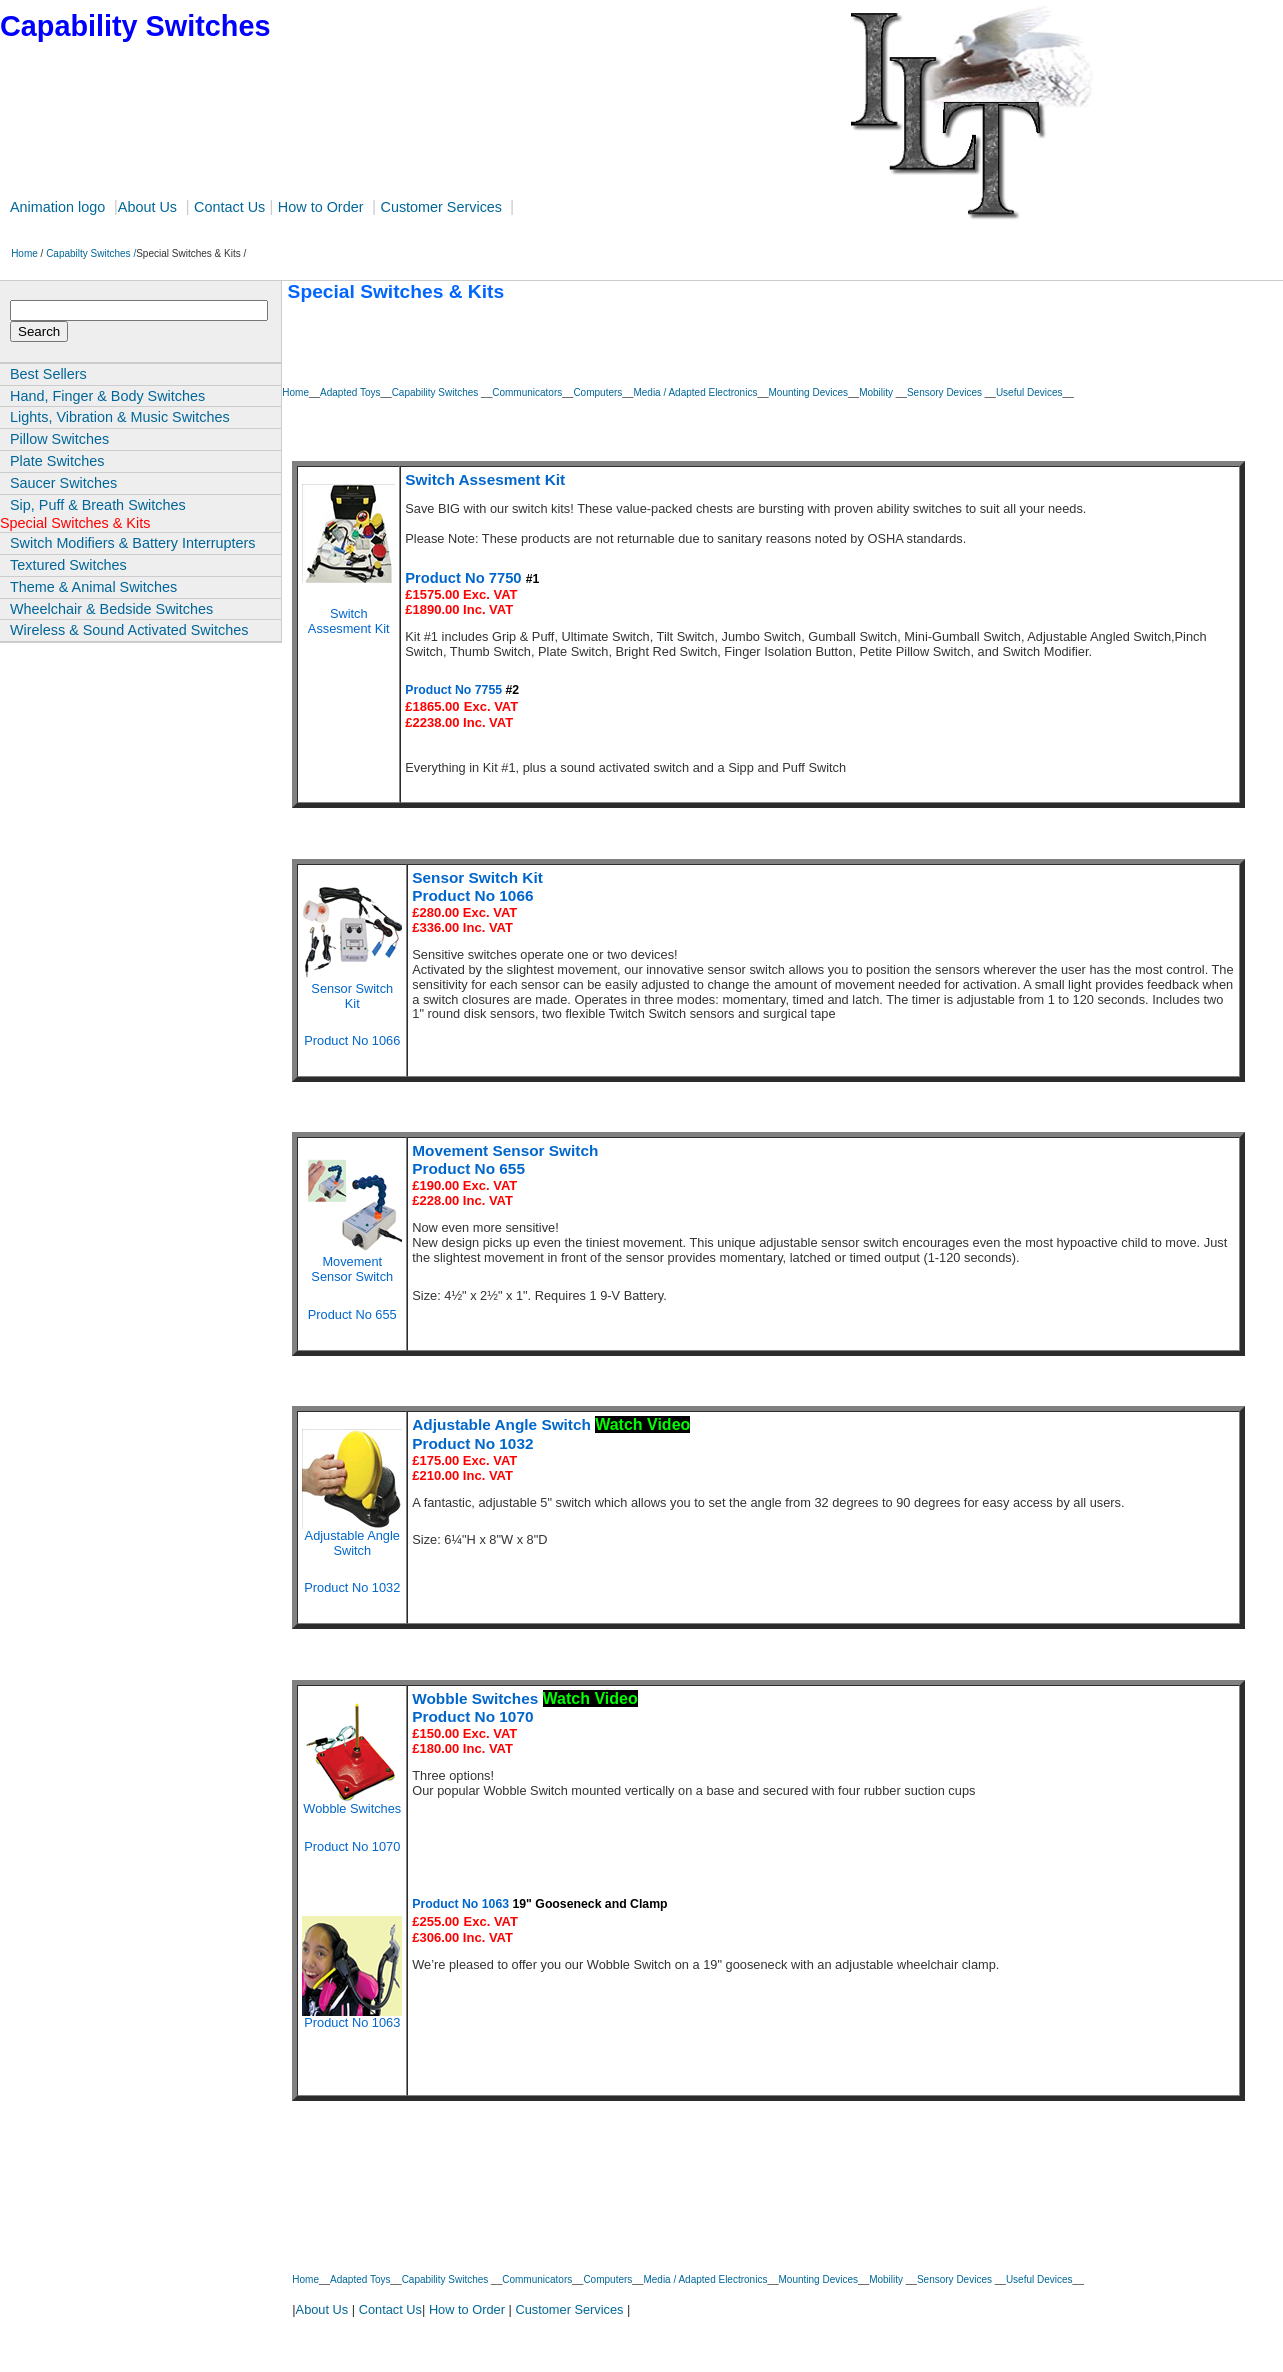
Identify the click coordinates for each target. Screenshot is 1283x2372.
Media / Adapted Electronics (695, 392)
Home (20, 253)
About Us (147, 207)
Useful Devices (1029, 392)
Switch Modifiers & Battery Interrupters (133, 543)
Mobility (877, 392)
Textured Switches (68, 565)
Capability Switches (436, 392)
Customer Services (443, 207)
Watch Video (642, 1424)
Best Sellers (48, 374)
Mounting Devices (808, 392)
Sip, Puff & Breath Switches (98, 505)
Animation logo (57, 207)
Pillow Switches (59, 439)
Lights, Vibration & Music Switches (120, 417)
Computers (597, 392)
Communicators (527, 392)
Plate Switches (57, 461)
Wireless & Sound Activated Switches (129, 630)
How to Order (321, 207)
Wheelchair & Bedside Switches (111, 609)
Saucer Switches (63, 483)
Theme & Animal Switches (93, 587)
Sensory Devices (946, 392)
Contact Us (229, 207)
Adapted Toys (350, 392)
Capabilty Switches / (91, 253)
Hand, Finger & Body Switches (107, 396)
